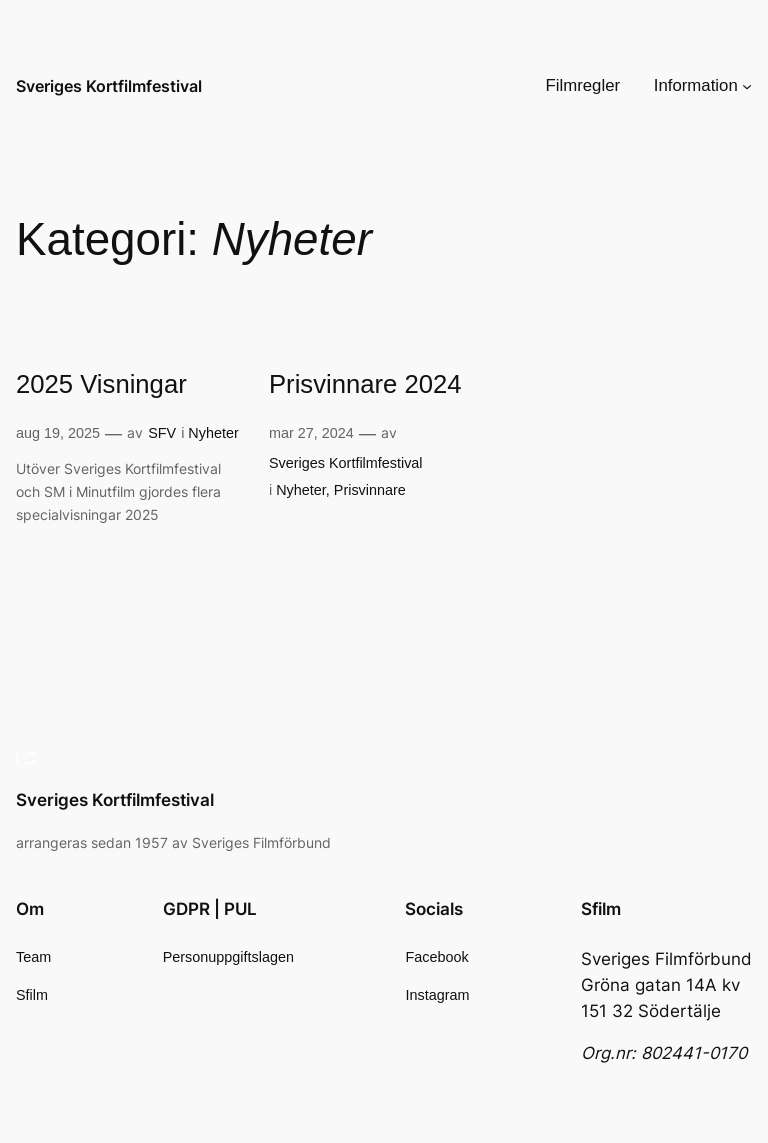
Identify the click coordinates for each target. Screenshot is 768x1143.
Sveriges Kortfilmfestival (109, 86)
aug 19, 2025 (58, 433)
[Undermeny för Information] (747, 86)
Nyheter (213, 433)
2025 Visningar (101, 384)
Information (696, 85)
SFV (162, 433)
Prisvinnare (370, 490)
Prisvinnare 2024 (365, 384)
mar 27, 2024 (311, 433)
